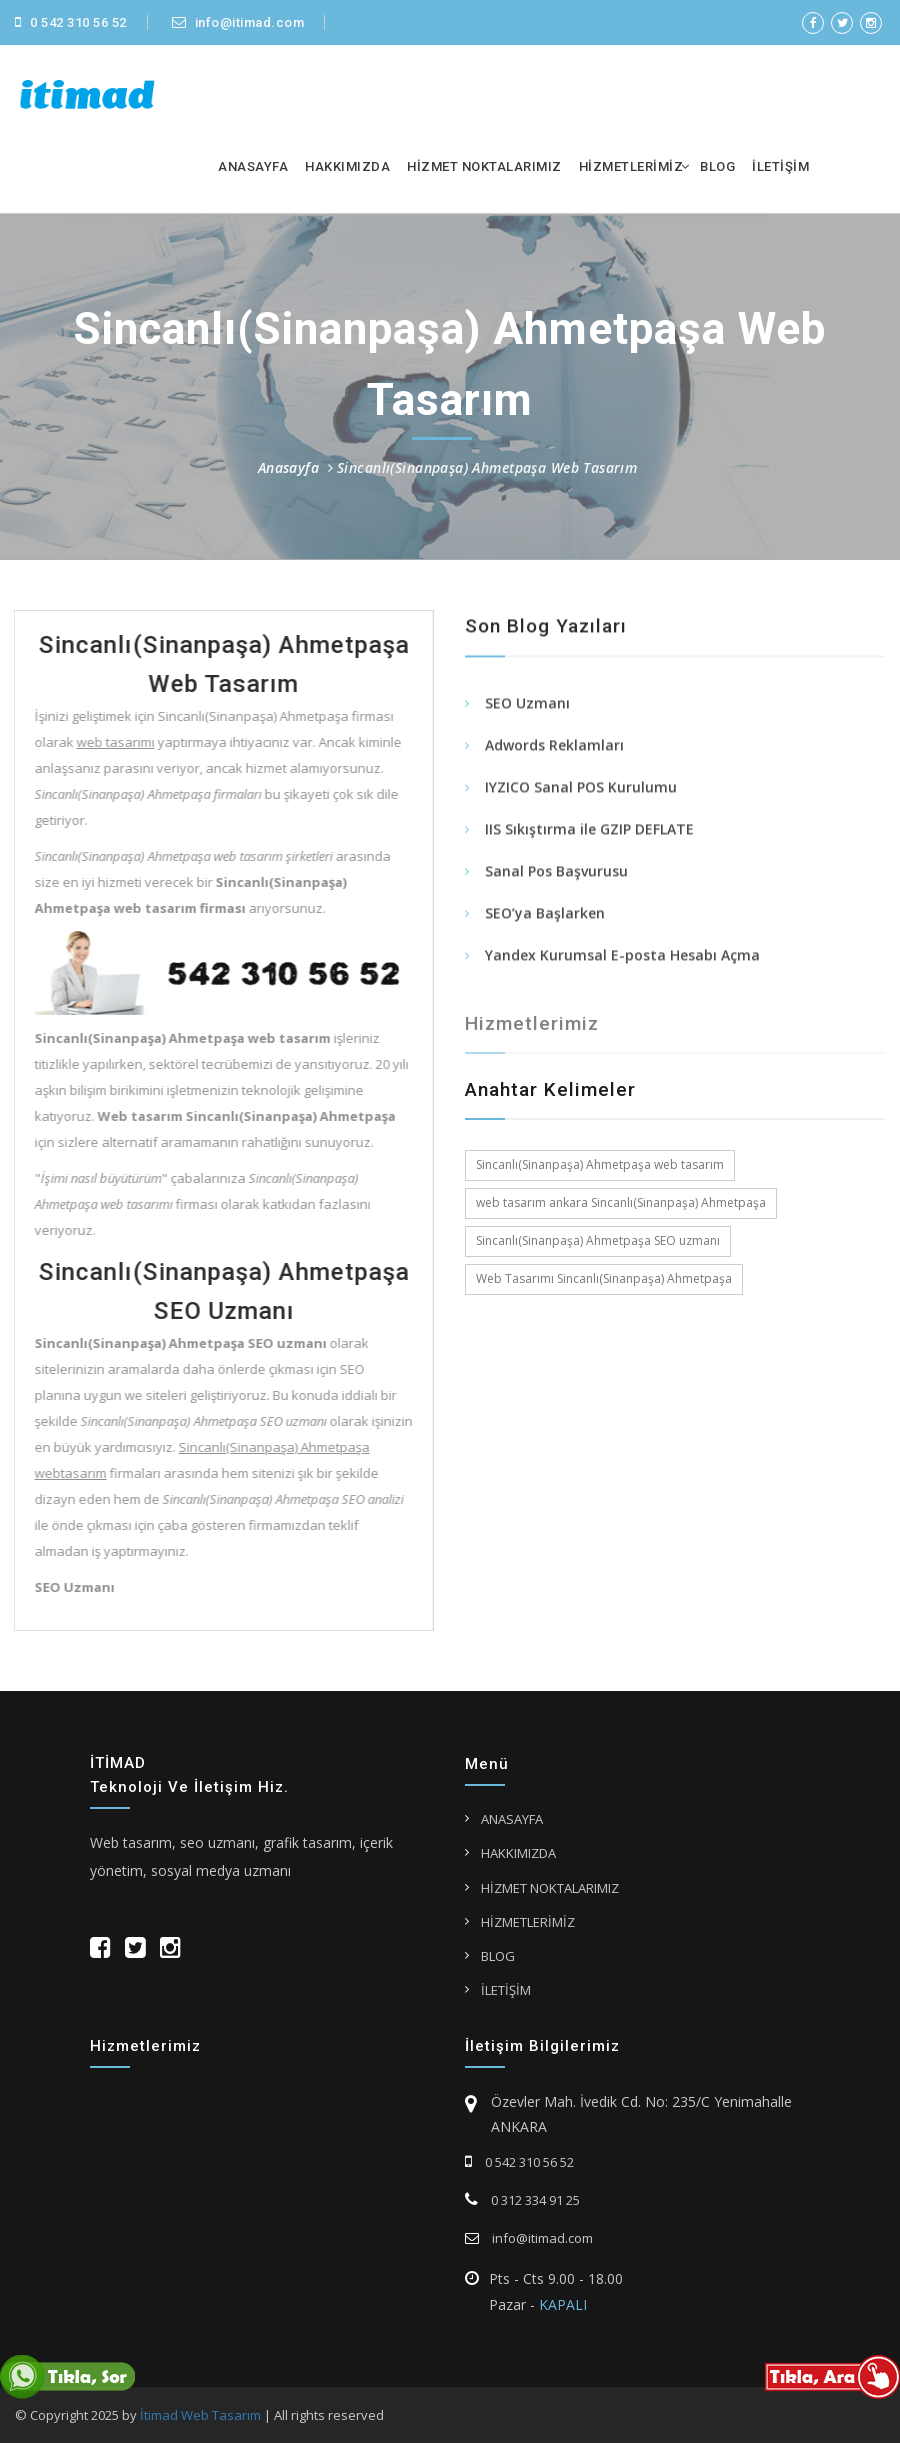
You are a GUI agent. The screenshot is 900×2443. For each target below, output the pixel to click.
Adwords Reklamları (554, 746)
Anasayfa (288, 467)
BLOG (717, 166)
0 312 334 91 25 (522, 2200)
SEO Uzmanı (527, 704)
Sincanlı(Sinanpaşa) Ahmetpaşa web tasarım (600, 1164)
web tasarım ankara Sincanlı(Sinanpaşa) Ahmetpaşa (621, 1202)
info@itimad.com (238, 22)
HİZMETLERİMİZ (631, 166)
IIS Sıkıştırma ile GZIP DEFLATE (589, 830)
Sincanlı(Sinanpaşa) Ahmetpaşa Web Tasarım (487, 467)
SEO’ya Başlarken (545, 914)
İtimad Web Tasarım (200, 2415)
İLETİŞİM (780, 166)
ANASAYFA (253, 166)
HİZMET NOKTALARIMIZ (484, 166)
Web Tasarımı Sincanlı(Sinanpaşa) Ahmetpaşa (604, 1278)
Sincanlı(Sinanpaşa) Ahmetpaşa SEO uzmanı (598, 1240)
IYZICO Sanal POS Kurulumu (581, 788)
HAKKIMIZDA (347, 166)
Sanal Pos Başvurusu (556, 872)
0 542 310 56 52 (71, 22)
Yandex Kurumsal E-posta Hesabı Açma (622, 956)
